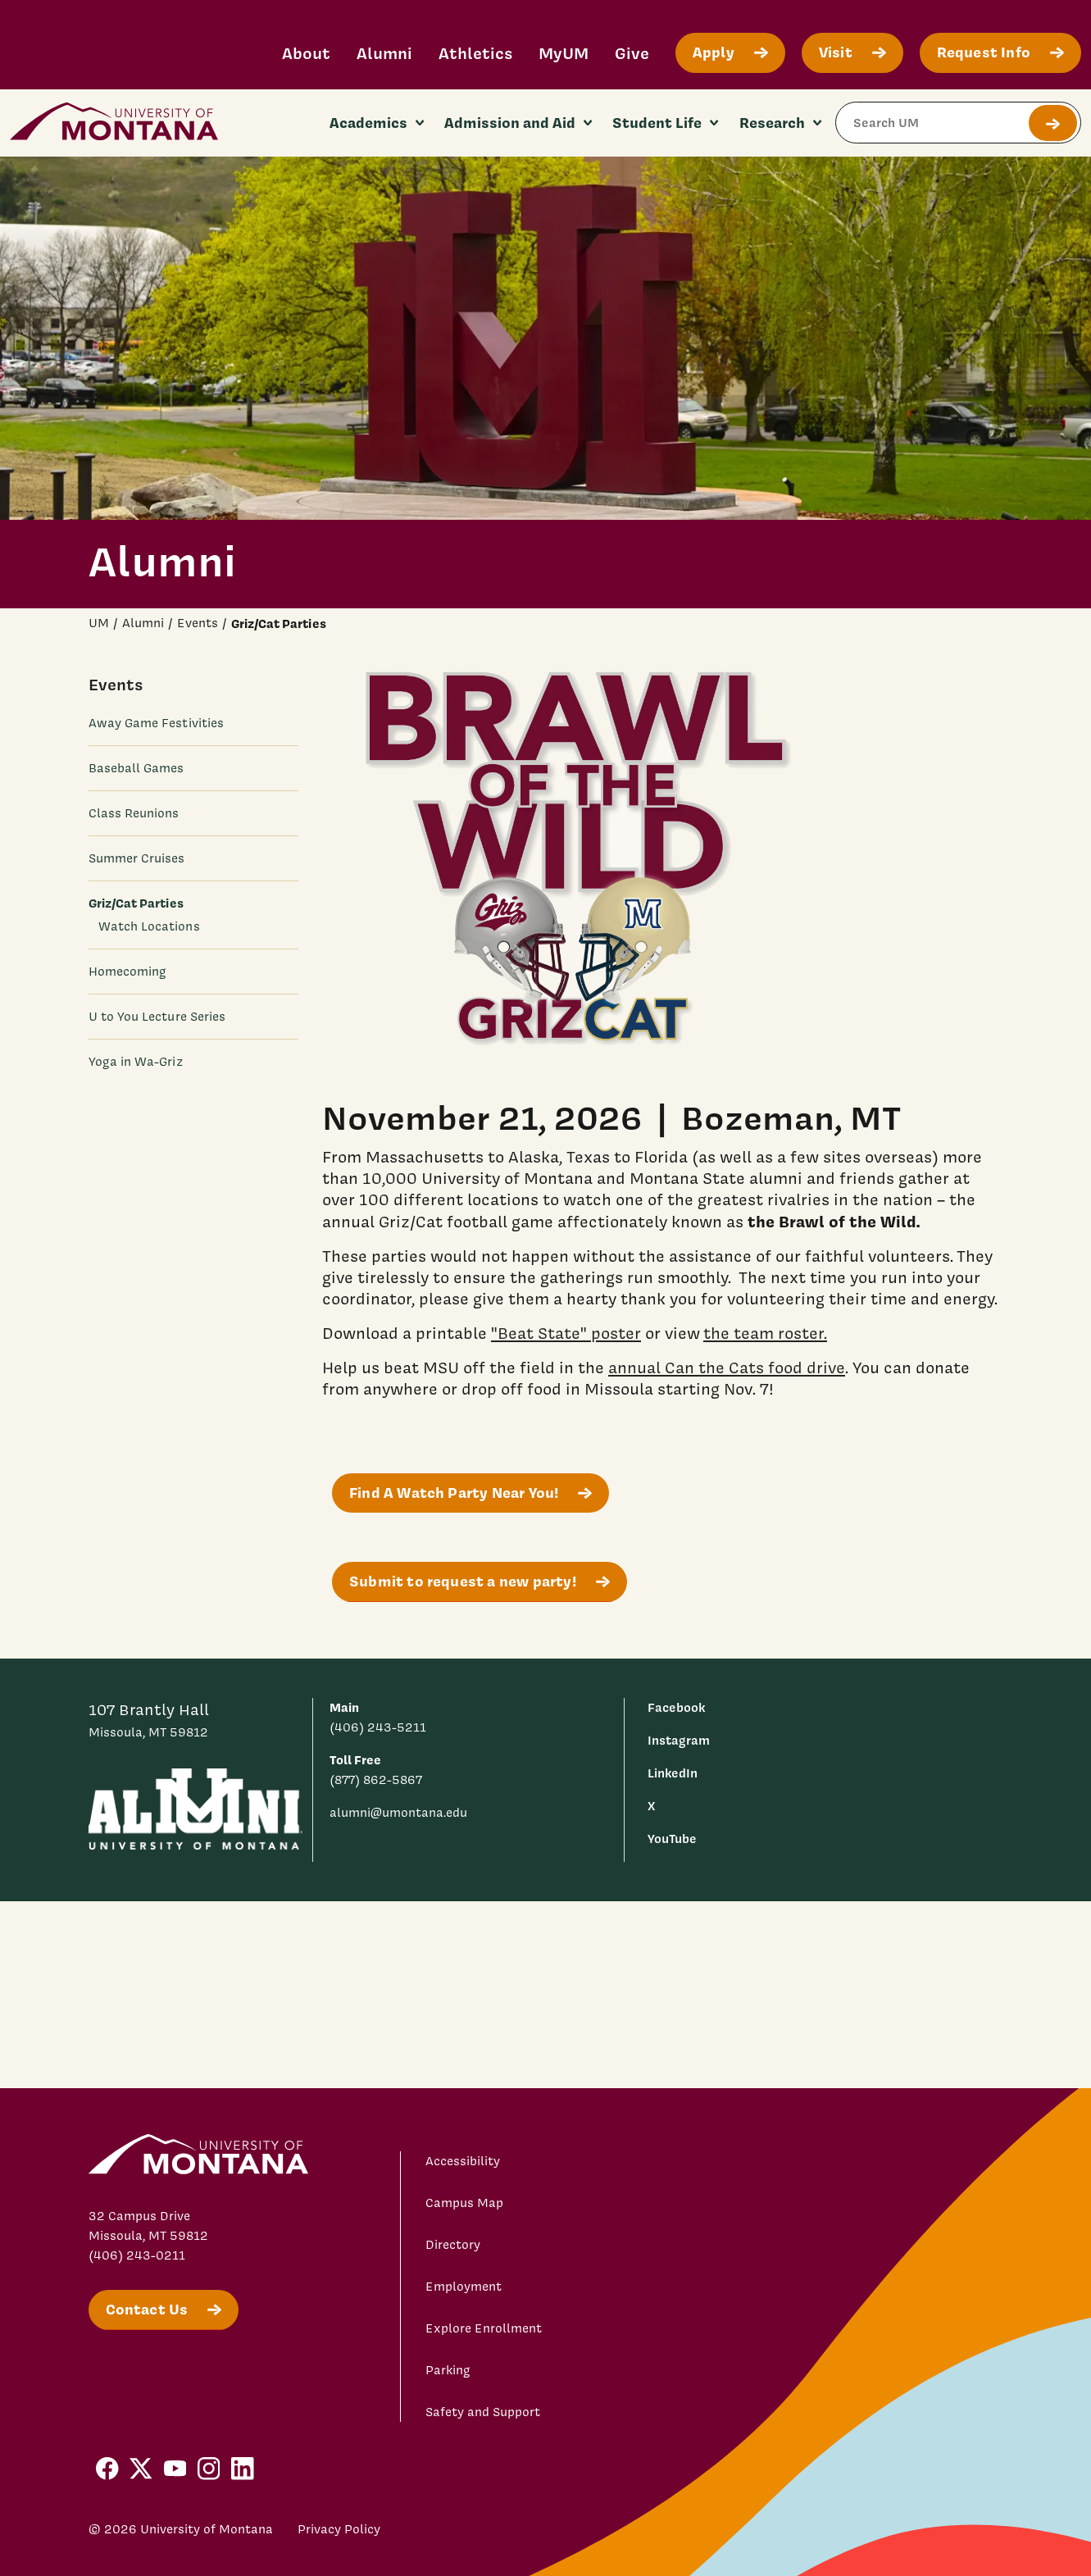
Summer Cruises (137, 858)
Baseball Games (136, 768)
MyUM (564, 53)
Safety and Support (482, 2412)
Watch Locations (149, 926)
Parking (447, 2370)
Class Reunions (134, 813)
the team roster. (765, 1332)
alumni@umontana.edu (398, 1813)
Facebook (676, 1707)
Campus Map (464, 2203)
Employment (463, 2286)
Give (632, 53)
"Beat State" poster (566, 1332)
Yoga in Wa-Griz (136, 1062)
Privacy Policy (339, 2529)
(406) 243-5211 (378, 1727)
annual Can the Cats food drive (726, 1366)
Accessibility (462, 2161)
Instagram (679, 1740)
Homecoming (128, 971)
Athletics (475, 53)
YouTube (672, 1838)
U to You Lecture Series (157, 1016)
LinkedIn (673, 1773)
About (306, 53)
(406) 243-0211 (137, 2255)
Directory (452, 2245)
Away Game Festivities (157, 723)
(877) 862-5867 (376, 1780)
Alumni (384, 53)
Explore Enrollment (483, 2328)
